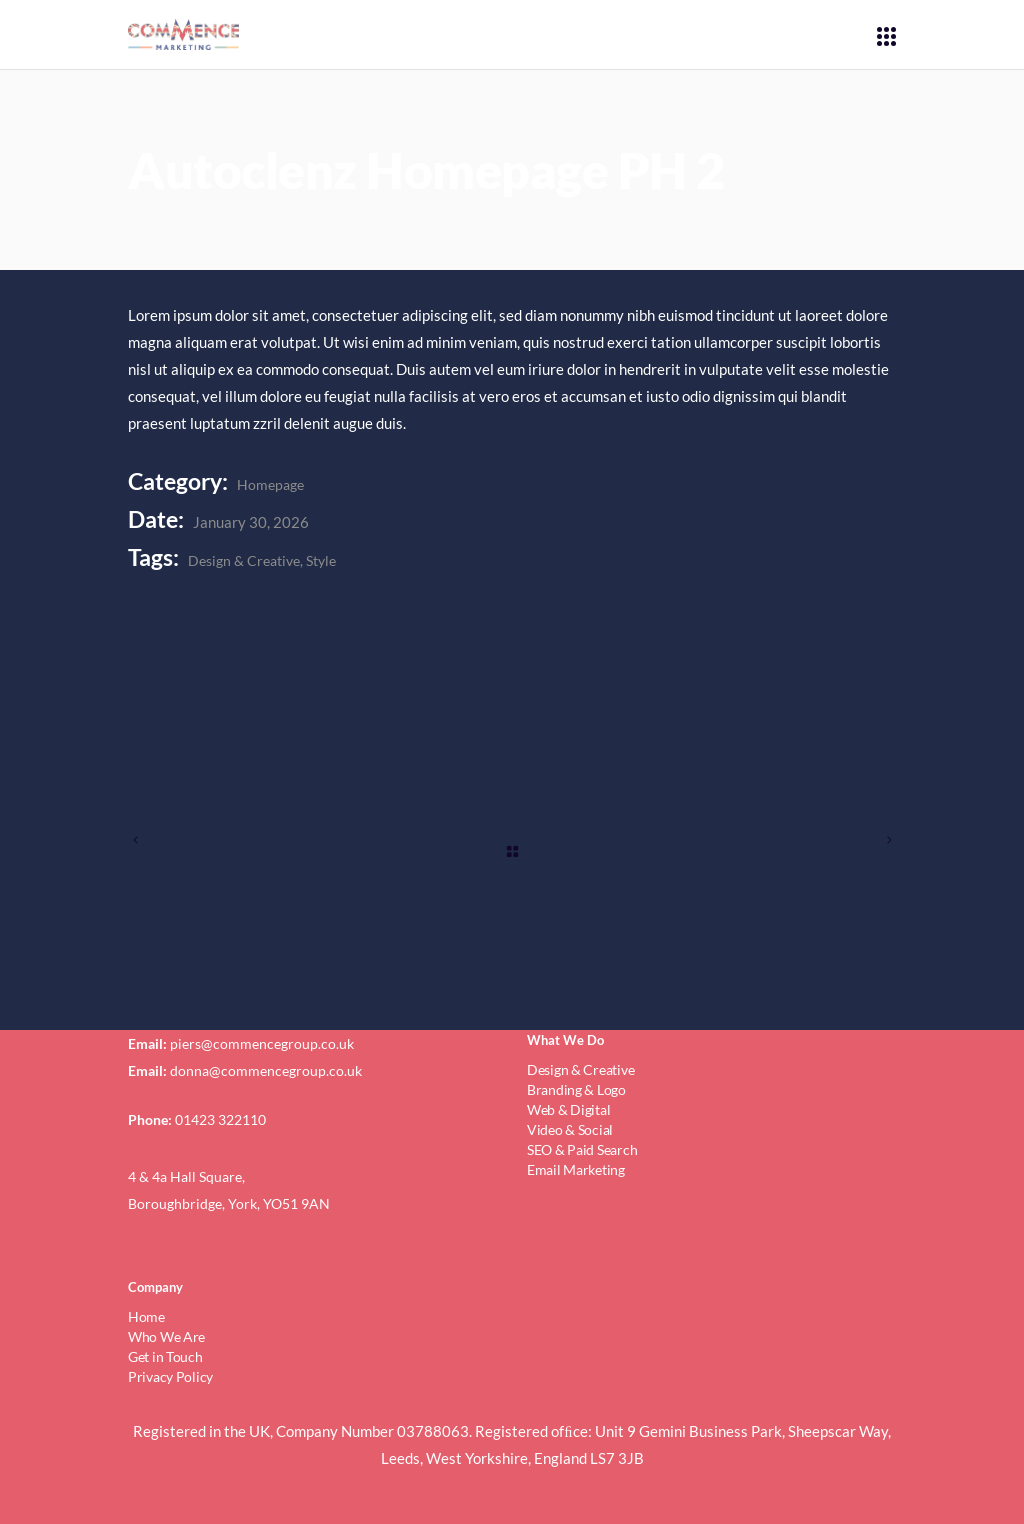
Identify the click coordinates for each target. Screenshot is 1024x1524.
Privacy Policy (170, 1376)
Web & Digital (568, 1109)
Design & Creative (244, 560)
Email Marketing (576, 1169)
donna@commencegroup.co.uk (266, 1070)
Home (146, 1316)
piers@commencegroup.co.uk (262, 1043)
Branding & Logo (576, 1089)
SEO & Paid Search (582, 1149)
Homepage (270, 484)
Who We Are (166, 1336)
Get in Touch (165, 1356)
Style (321, 560)
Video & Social (570, 1129)
